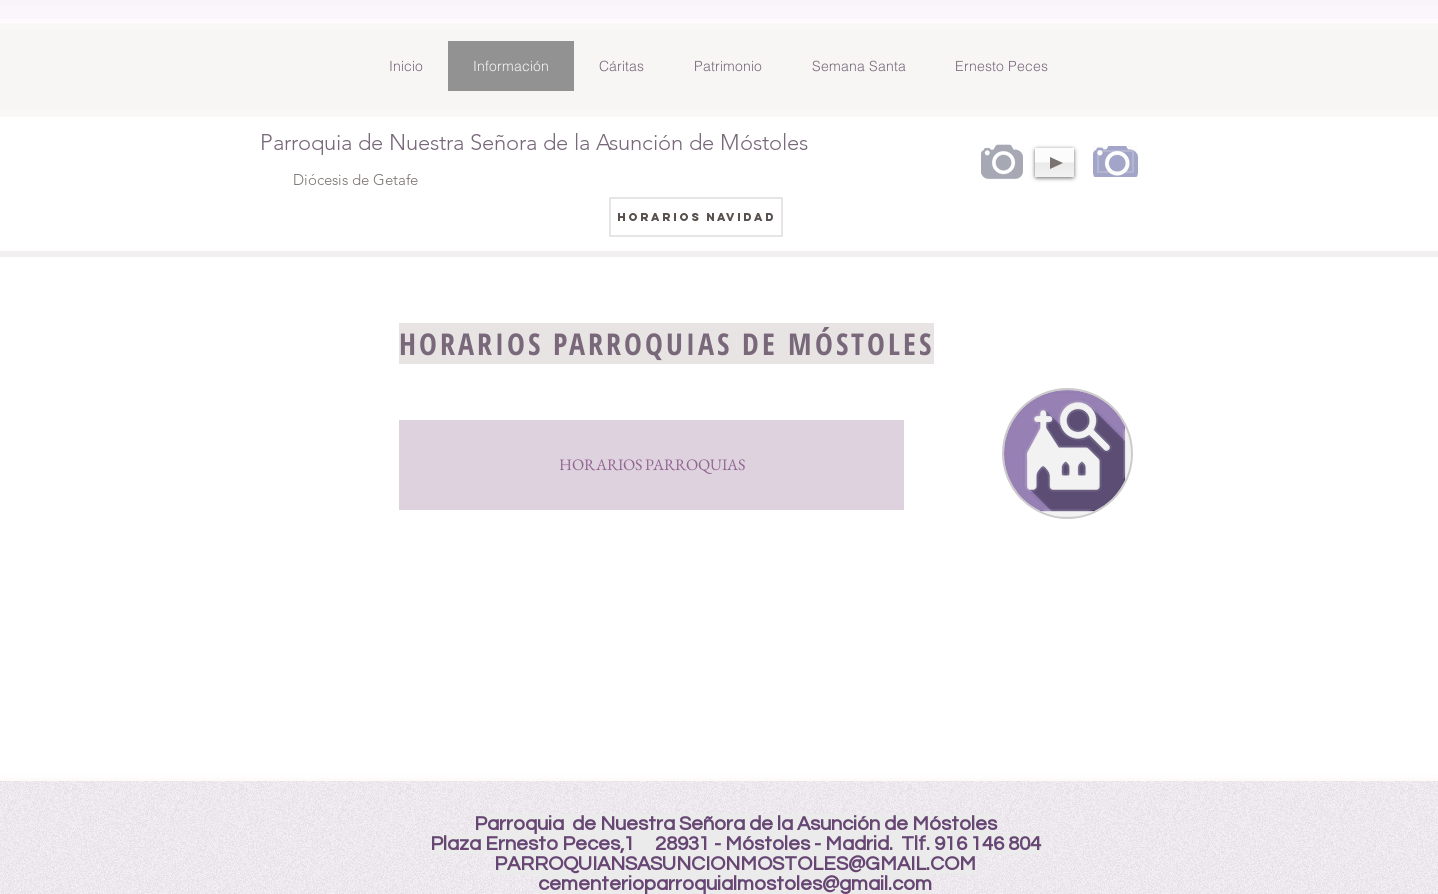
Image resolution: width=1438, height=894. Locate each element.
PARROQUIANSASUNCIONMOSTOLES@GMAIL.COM (735, 864)
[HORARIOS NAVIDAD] (696, 217)
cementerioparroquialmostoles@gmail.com (735, 884)
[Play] (1054, 162)
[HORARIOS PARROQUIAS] (651, 465)
